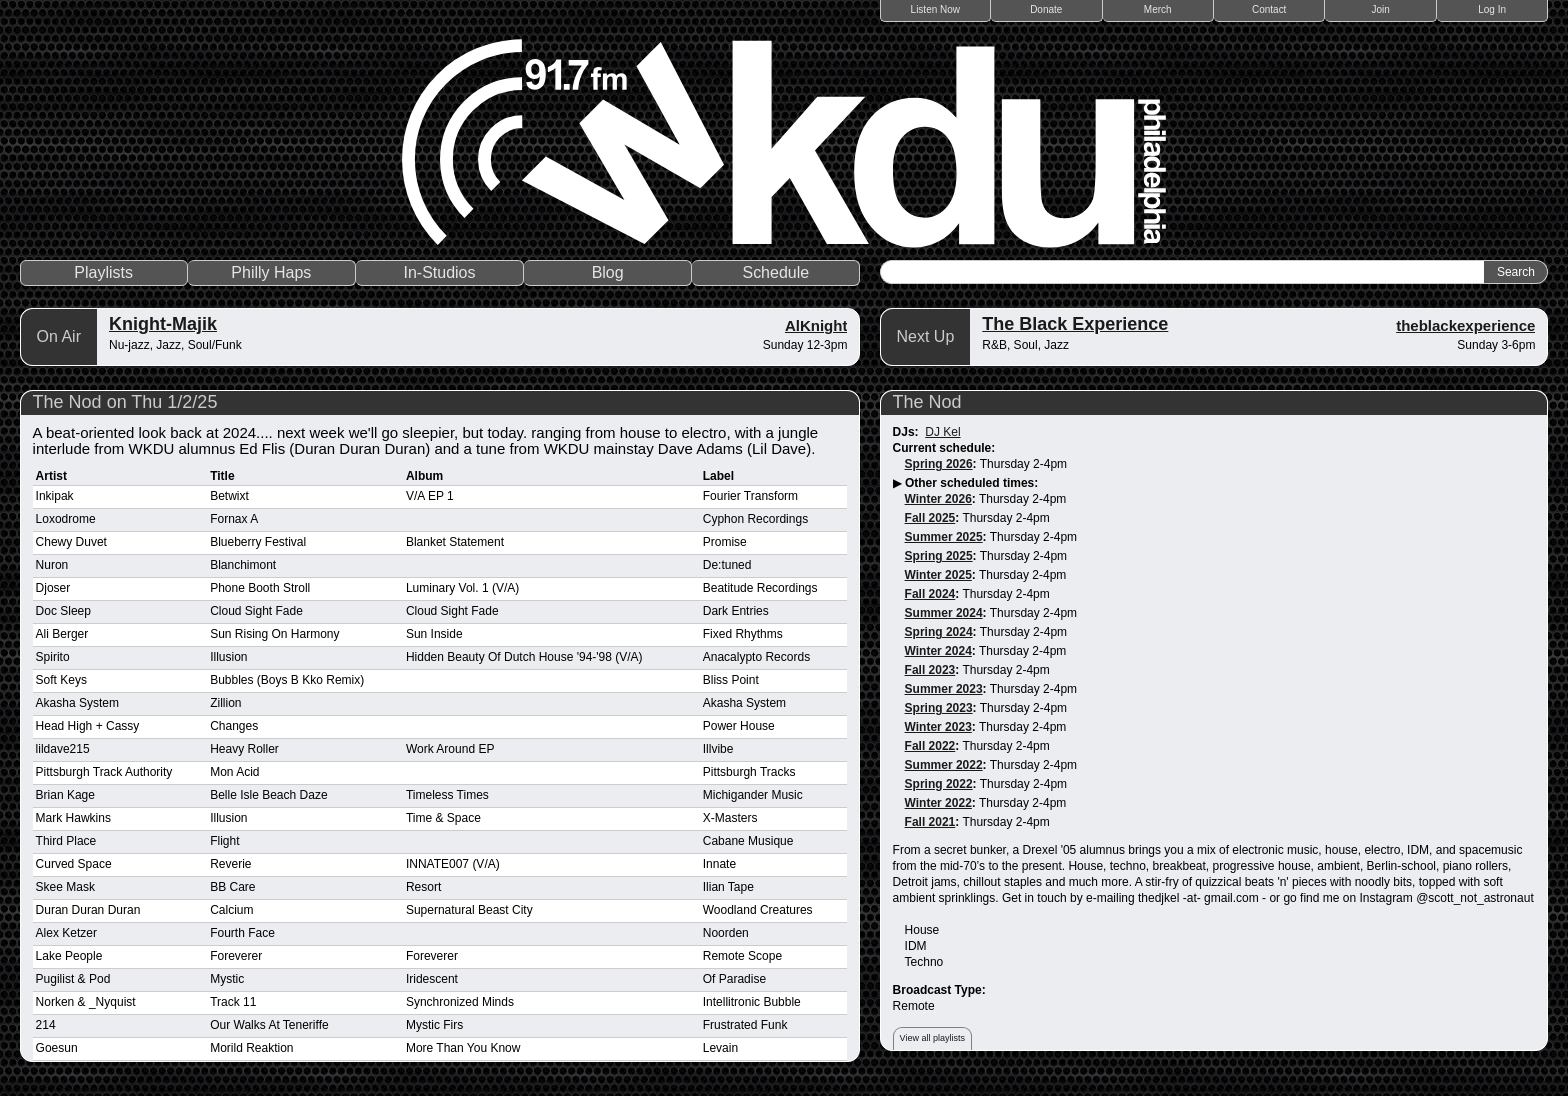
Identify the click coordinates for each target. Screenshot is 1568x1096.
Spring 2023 (939, 708)
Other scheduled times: (971, 483)
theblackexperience (1465, 325)
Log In (1492, 9)
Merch (1158, 9)
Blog (608, 272)
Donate (1046, 9)
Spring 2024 (939, 632)
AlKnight (816, 325)
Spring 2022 (939, 784)
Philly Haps (271, 272)
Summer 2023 (944, 689)
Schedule (775, 272)
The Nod (927, 402)
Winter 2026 (938, 499)
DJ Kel (942, 432)
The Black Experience (1075, 324)
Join (1381, 9)
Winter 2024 (938, 651)
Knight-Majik (163, 324)
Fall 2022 (930, 746)
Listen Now (935, 9)
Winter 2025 (938, 575)
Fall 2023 (930, 670)
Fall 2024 (930, 594)
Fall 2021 (930, 822)
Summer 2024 (944, 613)
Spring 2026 (939, 464)
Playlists (103, 272)
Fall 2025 (930, 518)
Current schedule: (944, 448)
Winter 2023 (938, 727)
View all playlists (932, 1038)
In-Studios (439, 272)
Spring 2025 (939, 556)
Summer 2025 (944, 537)
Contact (1269, 9)
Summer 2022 (944, 765)
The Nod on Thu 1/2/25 (125, 402)
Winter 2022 (938, 803)
